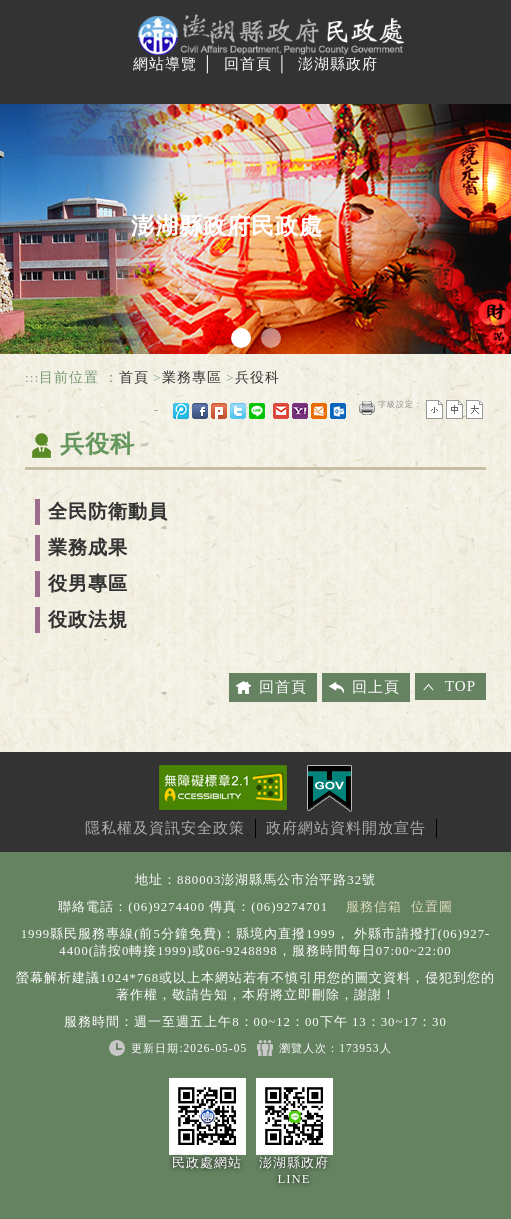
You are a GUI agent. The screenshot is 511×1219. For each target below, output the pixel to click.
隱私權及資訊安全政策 (165, 828)
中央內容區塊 (73, 489)
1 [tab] (241, 338)
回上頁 (376, 687)
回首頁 (248, 64)
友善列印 (367, 408)
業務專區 (192, 377)
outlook (338, 411)
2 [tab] (271, 338)
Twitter (238, 411)
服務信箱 (374, 907)
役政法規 (88, 619)
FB (200, 411)
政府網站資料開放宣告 (346, 828)
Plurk (219, 411)
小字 (434, 409)
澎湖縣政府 (338, 64)
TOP (460, 686)
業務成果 (88, 547)
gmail (281, 411)
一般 (454, 409)
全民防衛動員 (108, 511)
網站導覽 (165, 64)
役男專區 (88, 583)
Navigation (33, 86)
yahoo (300, 411)
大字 (474, 409)
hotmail (319, 411)
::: (32, 377)
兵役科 (257, 377)
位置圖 (432, 907)
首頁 (134, 377)
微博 (181, 411)
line (257, 411)
